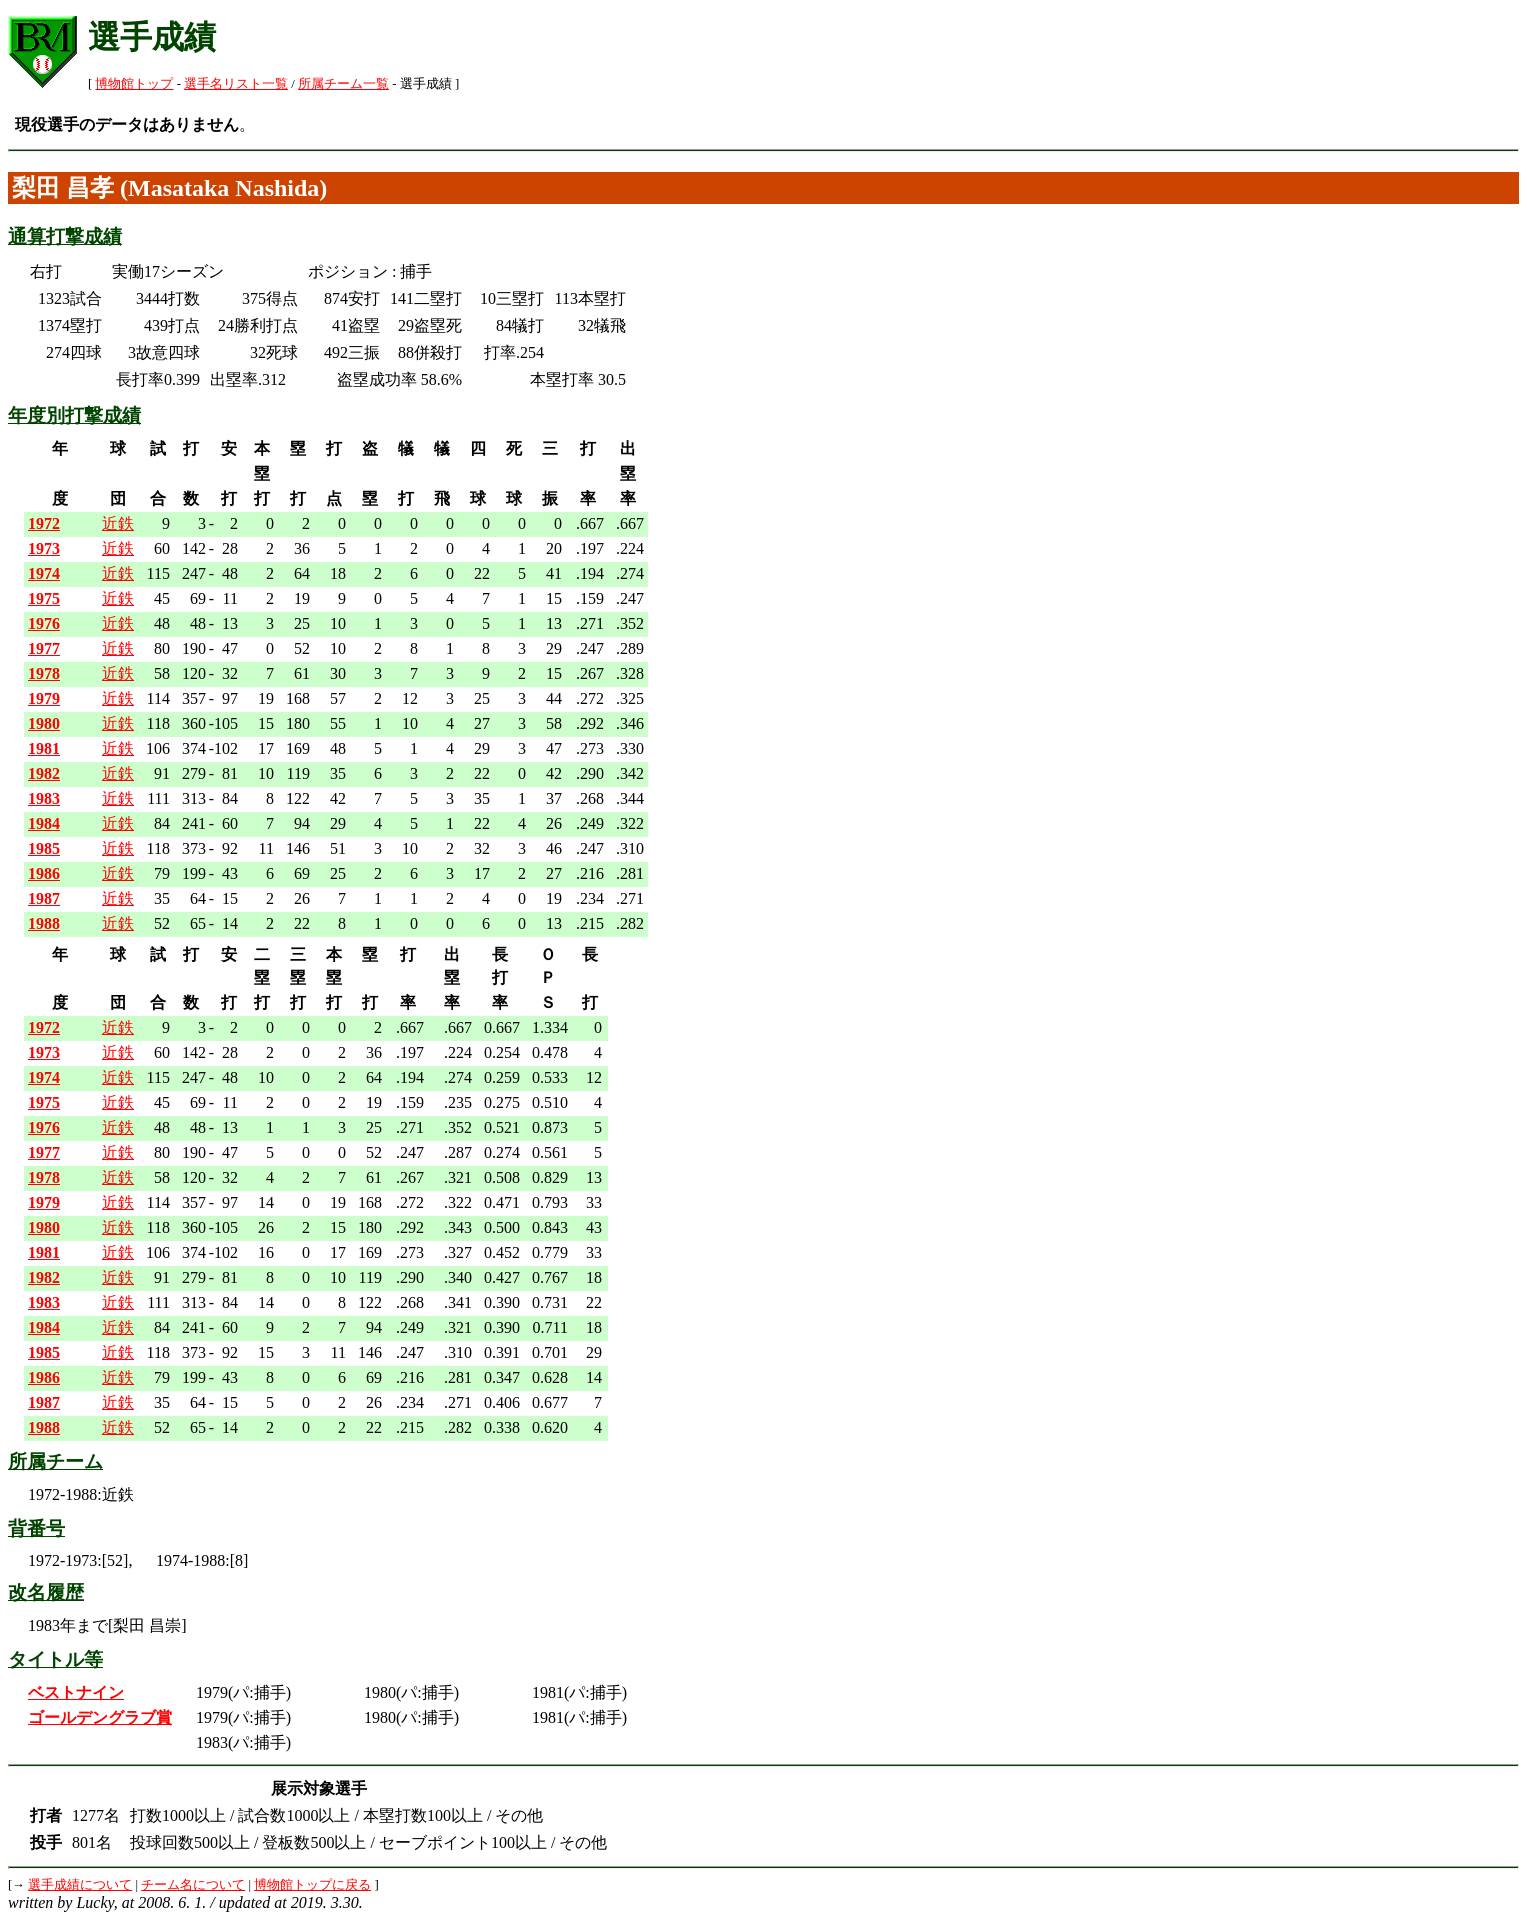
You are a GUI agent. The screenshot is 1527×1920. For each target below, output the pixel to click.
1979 (44, 698)
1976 (44, 623)
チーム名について (193, 1885)
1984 (44, 823)
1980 (44, 723)
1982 (44, 773)
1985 (44, 848)
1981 (44, 748)
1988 (44, 923)
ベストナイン (76, 1692)
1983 (44, 798)
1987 (44, 898)
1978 (44, 673)
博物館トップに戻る (312, 1885)
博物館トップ (134, 84)
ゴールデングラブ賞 (100, 1717)
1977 (44, 648)
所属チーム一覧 (343, 84)
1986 (44, 873)
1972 (44, 523)
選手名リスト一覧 (236, 84)
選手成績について (80, 1885)
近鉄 (118, 523)
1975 (44, 598)
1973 (44, 548)
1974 (44, 573)
